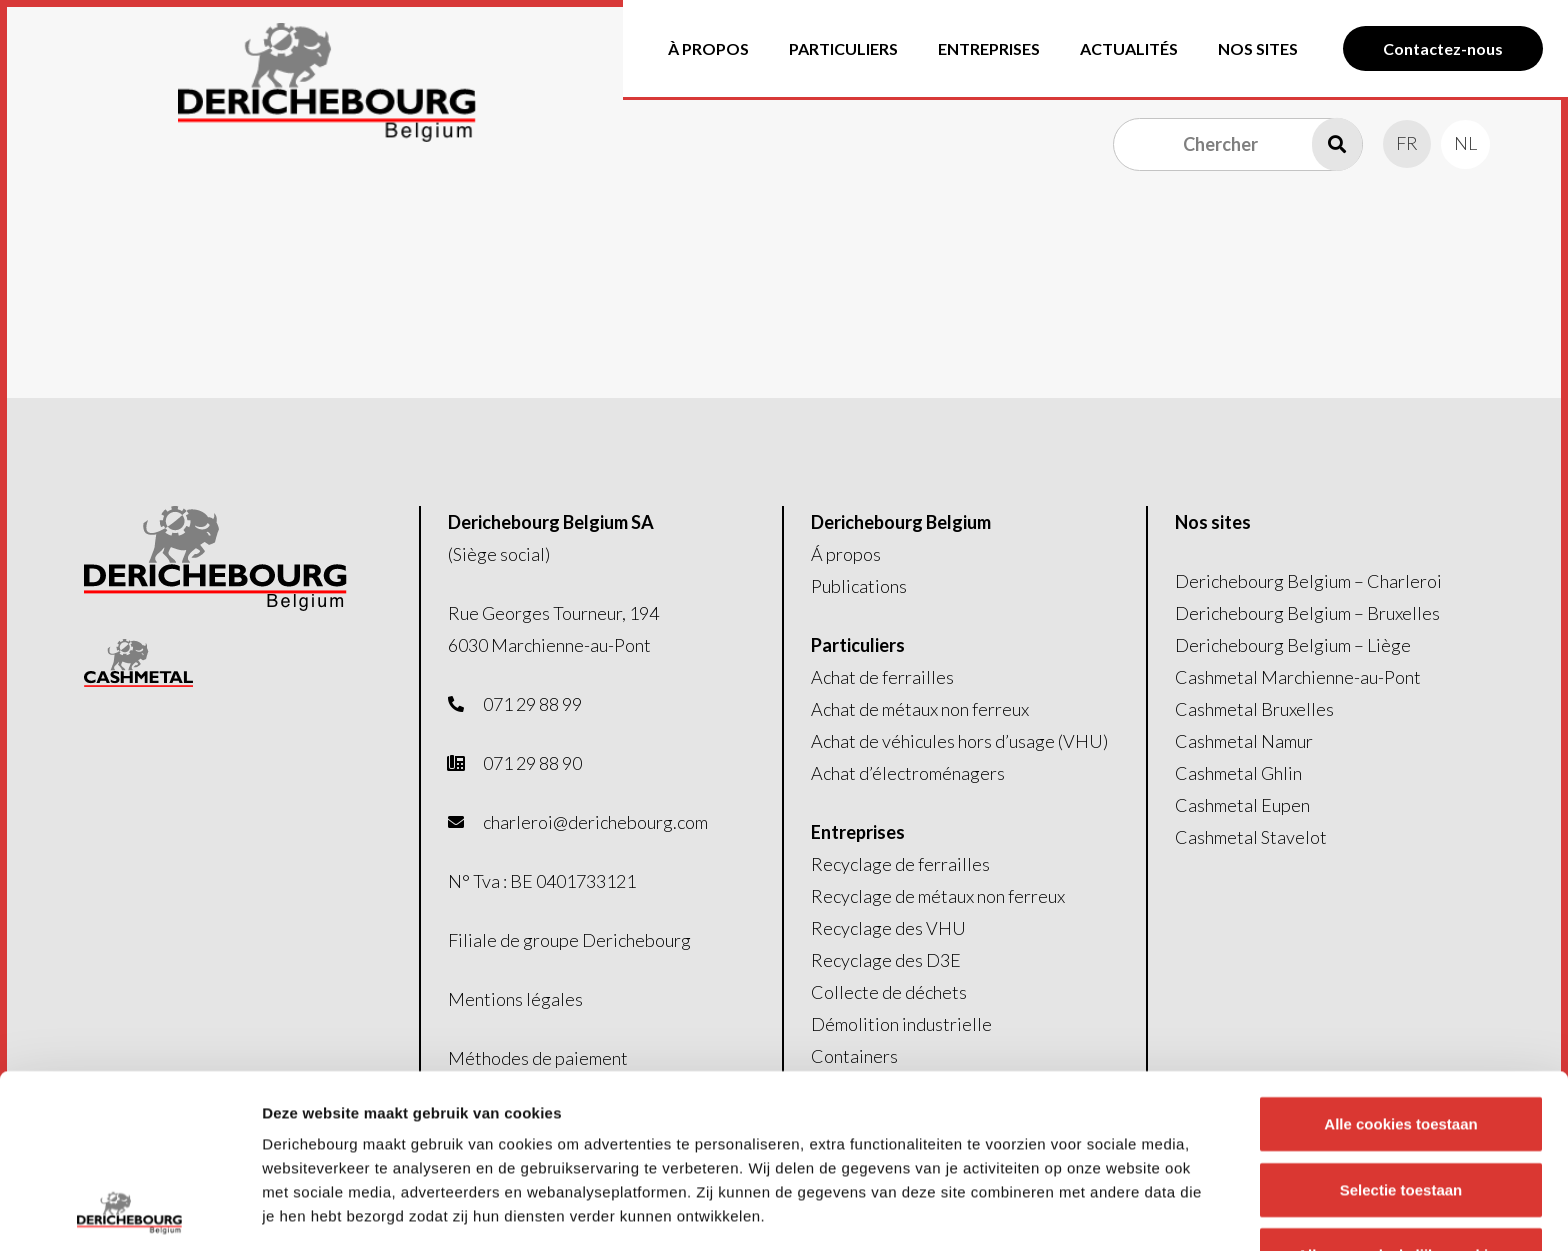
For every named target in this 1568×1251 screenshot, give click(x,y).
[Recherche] (1337, 144)
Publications (859, 586)
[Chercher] (1238, 144)
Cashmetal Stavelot (1251, 837)
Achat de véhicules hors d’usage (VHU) (959, 741)
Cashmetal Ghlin (1238, 773)
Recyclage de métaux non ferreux (938, 896)
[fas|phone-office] (466, 763)
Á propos (846, 554)
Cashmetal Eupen (1242, 805)
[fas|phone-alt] (466, 704)
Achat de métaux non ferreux (920, 709)
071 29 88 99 (532, 704)
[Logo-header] (327, 83)
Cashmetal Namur (1244, 741)
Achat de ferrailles (882, 677)
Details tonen (1080, 1211)
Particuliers (858, 645)
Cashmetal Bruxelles (1254, 709)
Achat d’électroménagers (908, 773)
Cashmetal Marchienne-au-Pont (1298, 677)
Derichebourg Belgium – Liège (1293, 645)
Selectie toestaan (1401, 1026)
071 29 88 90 (532, 763)
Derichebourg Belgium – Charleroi (1308, 581)
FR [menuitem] (1407, 143)
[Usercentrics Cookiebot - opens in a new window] (129, 1212)
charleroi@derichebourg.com (595, 822)
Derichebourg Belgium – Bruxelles (1307, 613)
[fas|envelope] (466, 822)
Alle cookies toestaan (1400, 961)
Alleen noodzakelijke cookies (1401, 1092)
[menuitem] (1407, 143)
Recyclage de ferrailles (900, 864)
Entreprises (858, 832)
